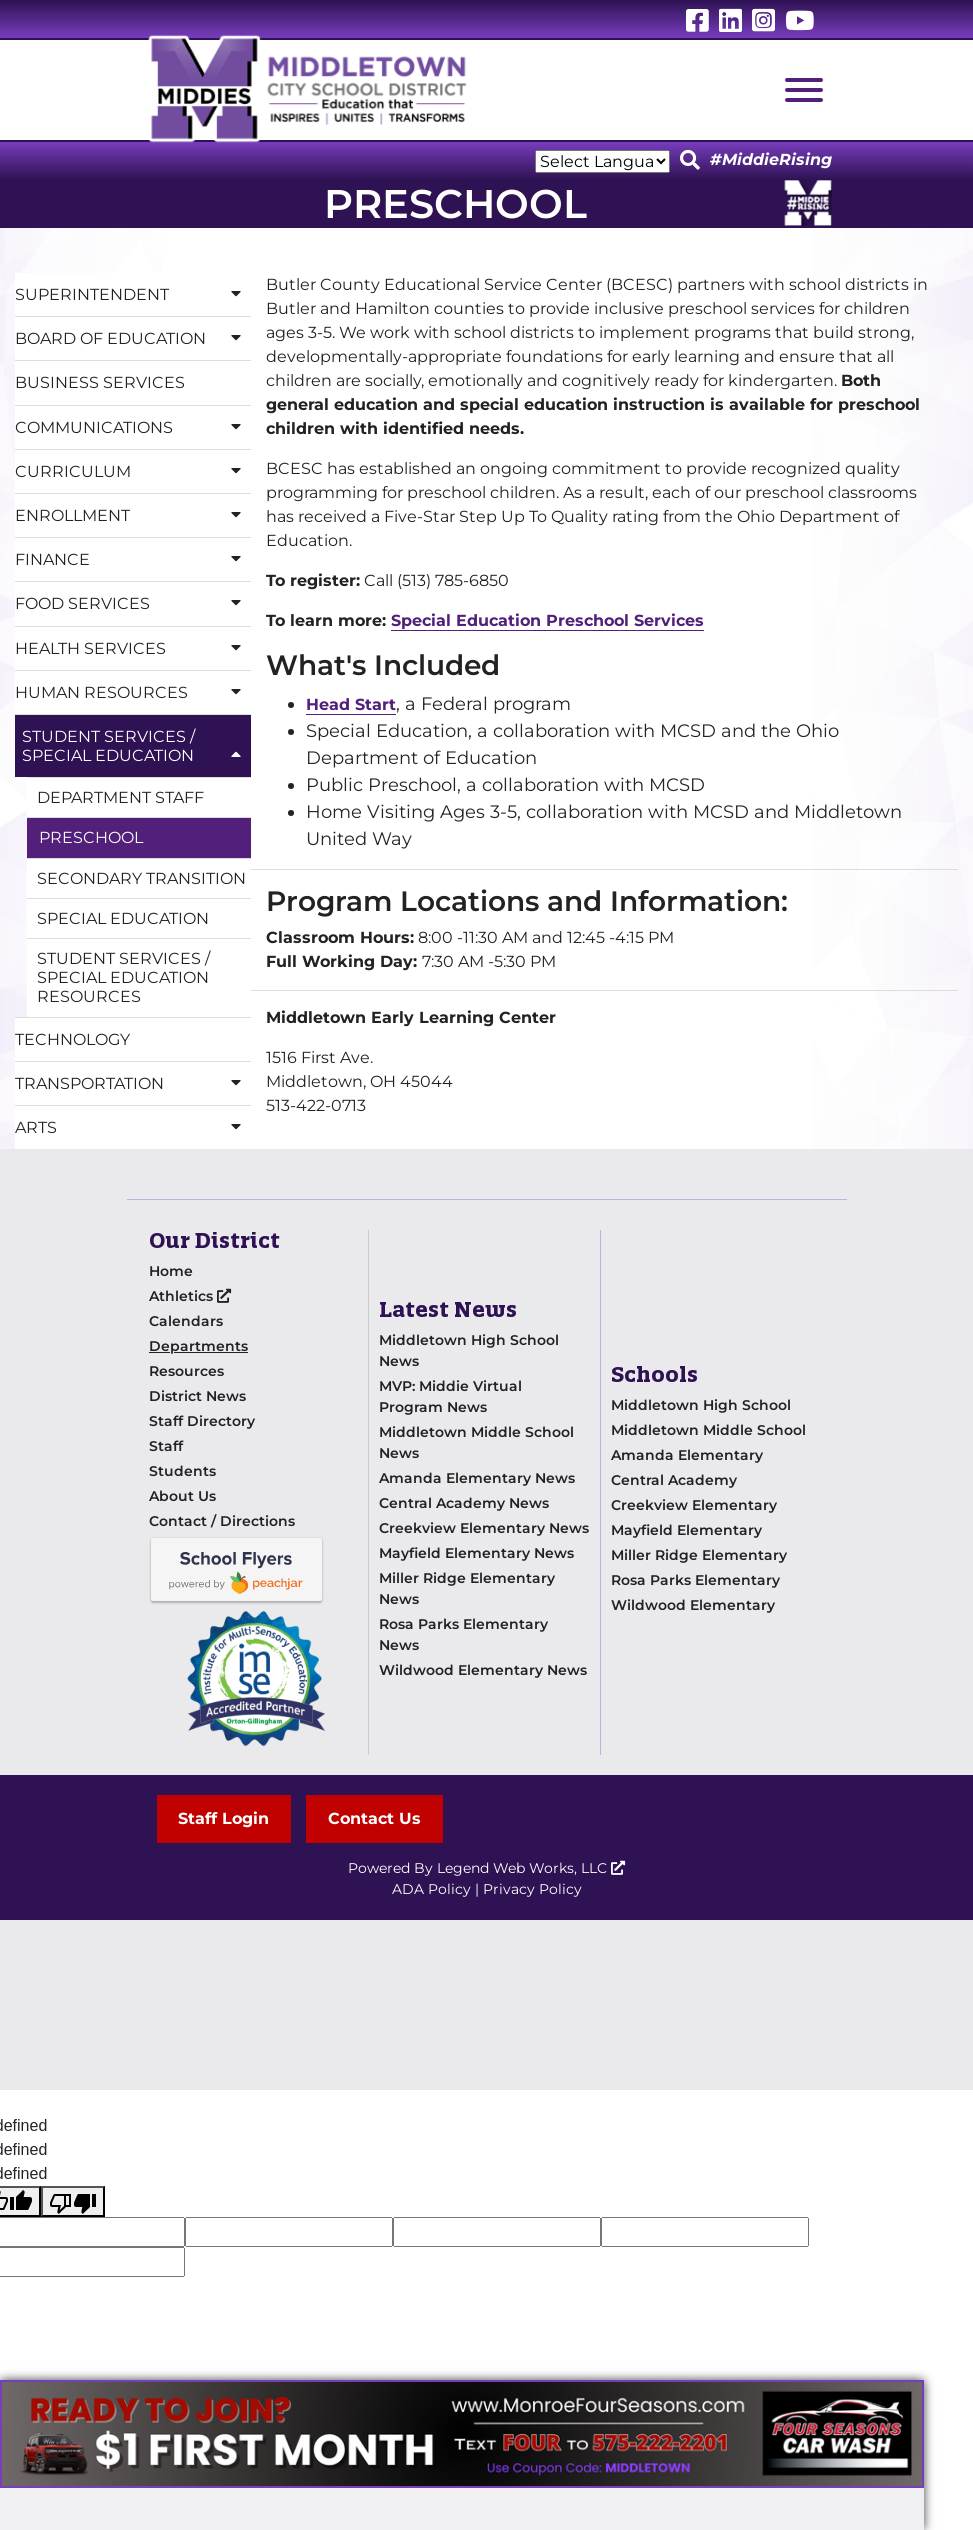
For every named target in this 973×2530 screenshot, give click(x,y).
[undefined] (73, 2201)
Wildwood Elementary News (483, 1670)
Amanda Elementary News (477, 1478)
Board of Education (133, 338)
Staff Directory (202, 1421)
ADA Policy (431, 1889)
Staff (166, 1446)
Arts (133, 1127)
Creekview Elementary (694, 1505)
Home (171, 1271)
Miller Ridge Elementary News (467, 1588)
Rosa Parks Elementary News (463, 1634)
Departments (198, 1346)
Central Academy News (464, 1503)
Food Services (133, 603)
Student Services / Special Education (136, 746)
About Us (182, 1496)
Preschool (91, 837)
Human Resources (133, 692)
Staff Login (224, 1818)
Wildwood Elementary (693, 1605)
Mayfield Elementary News (476, 1553)
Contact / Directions (222, 1521)
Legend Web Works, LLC (531, 1868)
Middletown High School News (469, 1350)
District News (197, 1396)
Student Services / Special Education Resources (123, 977)
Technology (72, 1039)
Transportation (133, 1083)
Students (182, 1471)
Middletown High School (701, 1405)
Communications (133, 427)
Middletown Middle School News (476, 1442)
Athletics (190, 1296)
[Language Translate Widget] (602, 161)
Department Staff (120, 797)
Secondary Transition (141, 878)
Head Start (351, 704)
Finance (133, 559)
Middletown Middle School (708, 1430)
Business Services (100, 382)
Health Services (133, 648)
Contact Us (375, 1818)
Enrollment (133, 515)
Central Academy (674, 1480)
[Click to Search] (690, 161)
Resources (186, 1371)
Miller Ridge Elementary (699, 1555)
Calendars (186, 1321)
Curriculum (133, 471)
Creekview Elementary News (484, 1528)
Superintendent (133, 294)
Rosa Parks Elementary (695, 1580)
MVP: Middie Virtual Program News (450, 1396)
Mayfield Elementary (686, 1530)
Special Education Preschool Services (547, 620)
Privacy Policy (532, 1889)
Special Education (123, 918)
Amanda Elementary (687, 1455)
